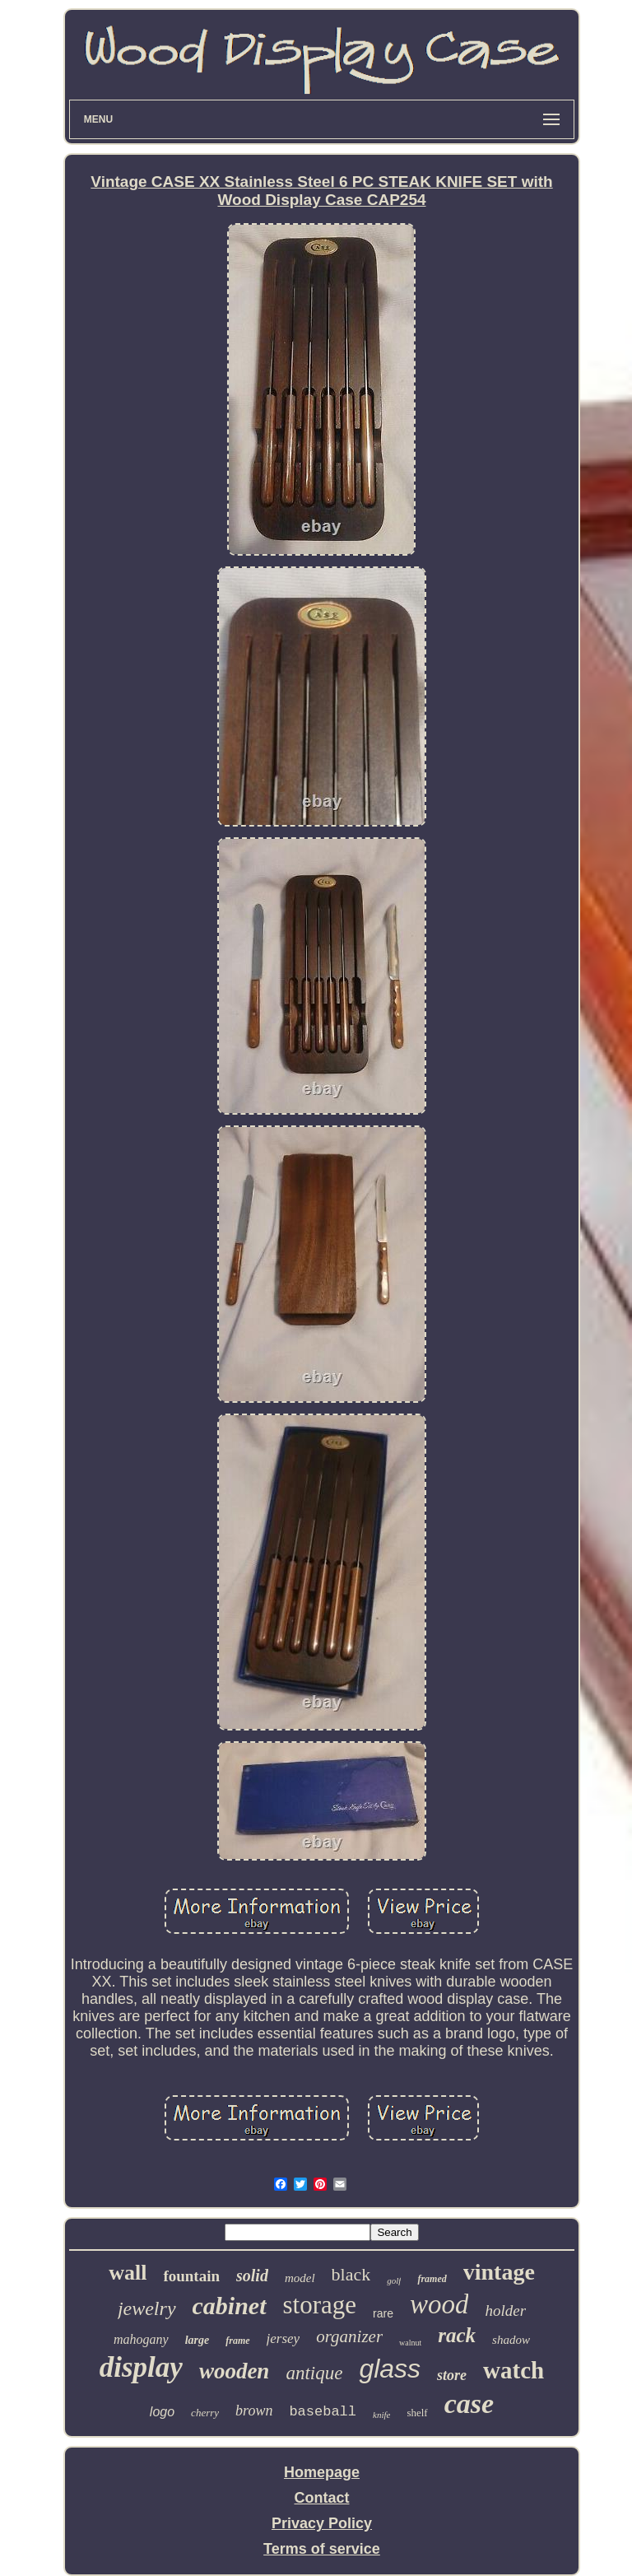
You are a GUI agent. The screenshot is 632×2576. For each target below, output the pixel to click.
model (300, 2278)
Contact (321, 2498)
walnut (410, 2342)
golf (394, 2280)
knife (381, 2415)
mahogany (141, 2339)
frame (237, 2340)
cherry (205, 2412)
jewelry (147, 2308)
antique (314, 2373)
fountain (191, 2276)
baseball (322, 2412)
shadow (511, 2339)
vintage (499, 2272)
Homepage (322, 2472)
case (469, 2403)
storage (320, 2304)
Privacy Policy (322, 2523)
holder (505, 2310)
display (141, 2367)
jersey (283, 2338)
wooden (234, 2371)
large (197, 2340)
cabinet (230, 2305)
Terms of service (321, 2549)
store (452, 2375)
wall (127, 2273)
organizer (349, 2336)
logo (162, 2412)
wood (439, 2304)
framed (431, 2279)
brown (253, 2410)
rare (383, 2313)
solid (252, 2275)
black (351, 2274)
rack (457, 2335)
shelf (417, 2412)
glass (390, 2368)
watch (513, 2370)
